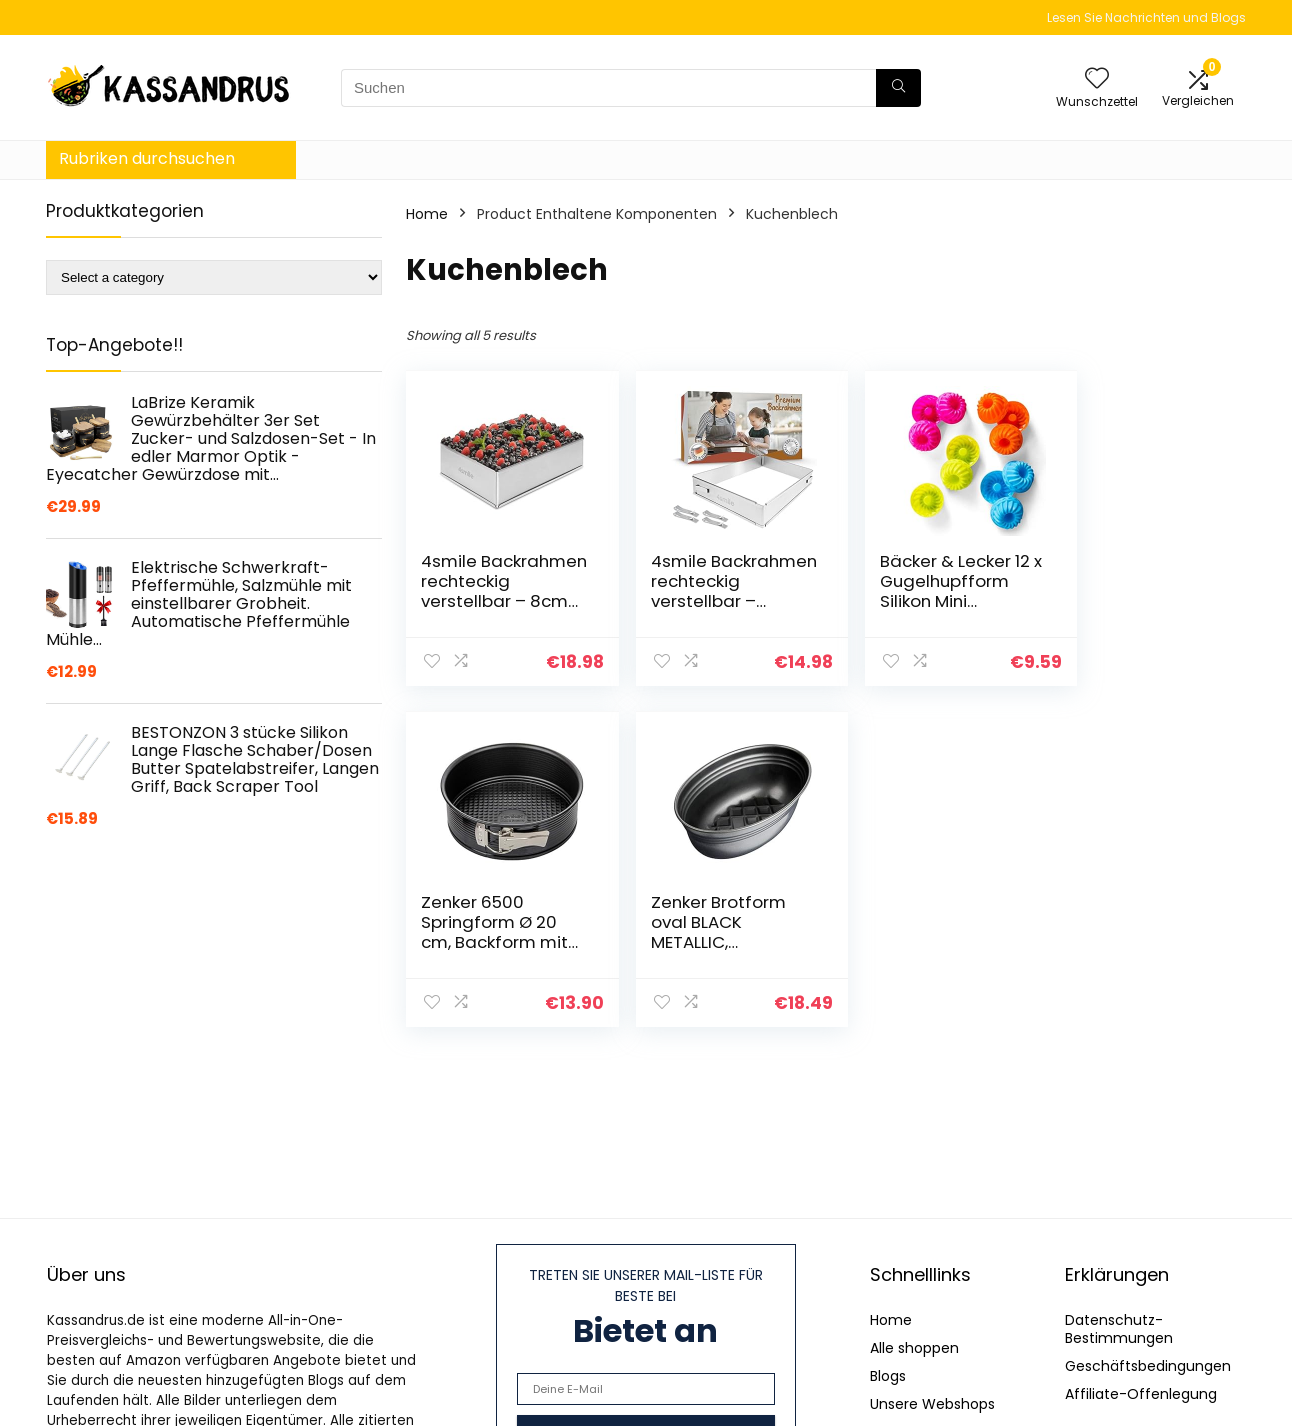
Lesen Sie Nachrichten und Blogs (1146, 17)
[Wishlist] (1097, 79)
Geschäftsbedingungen (1148, 1366)
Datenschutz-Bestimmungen (1119, 1329)
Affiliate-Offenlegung (1141, 1394)
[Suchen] (898, 88)
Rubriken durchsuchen (147, 158)
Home (427, 214)
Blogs (888, 1376)
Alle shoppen (914, 1348)
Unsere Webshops (932, 1404)
